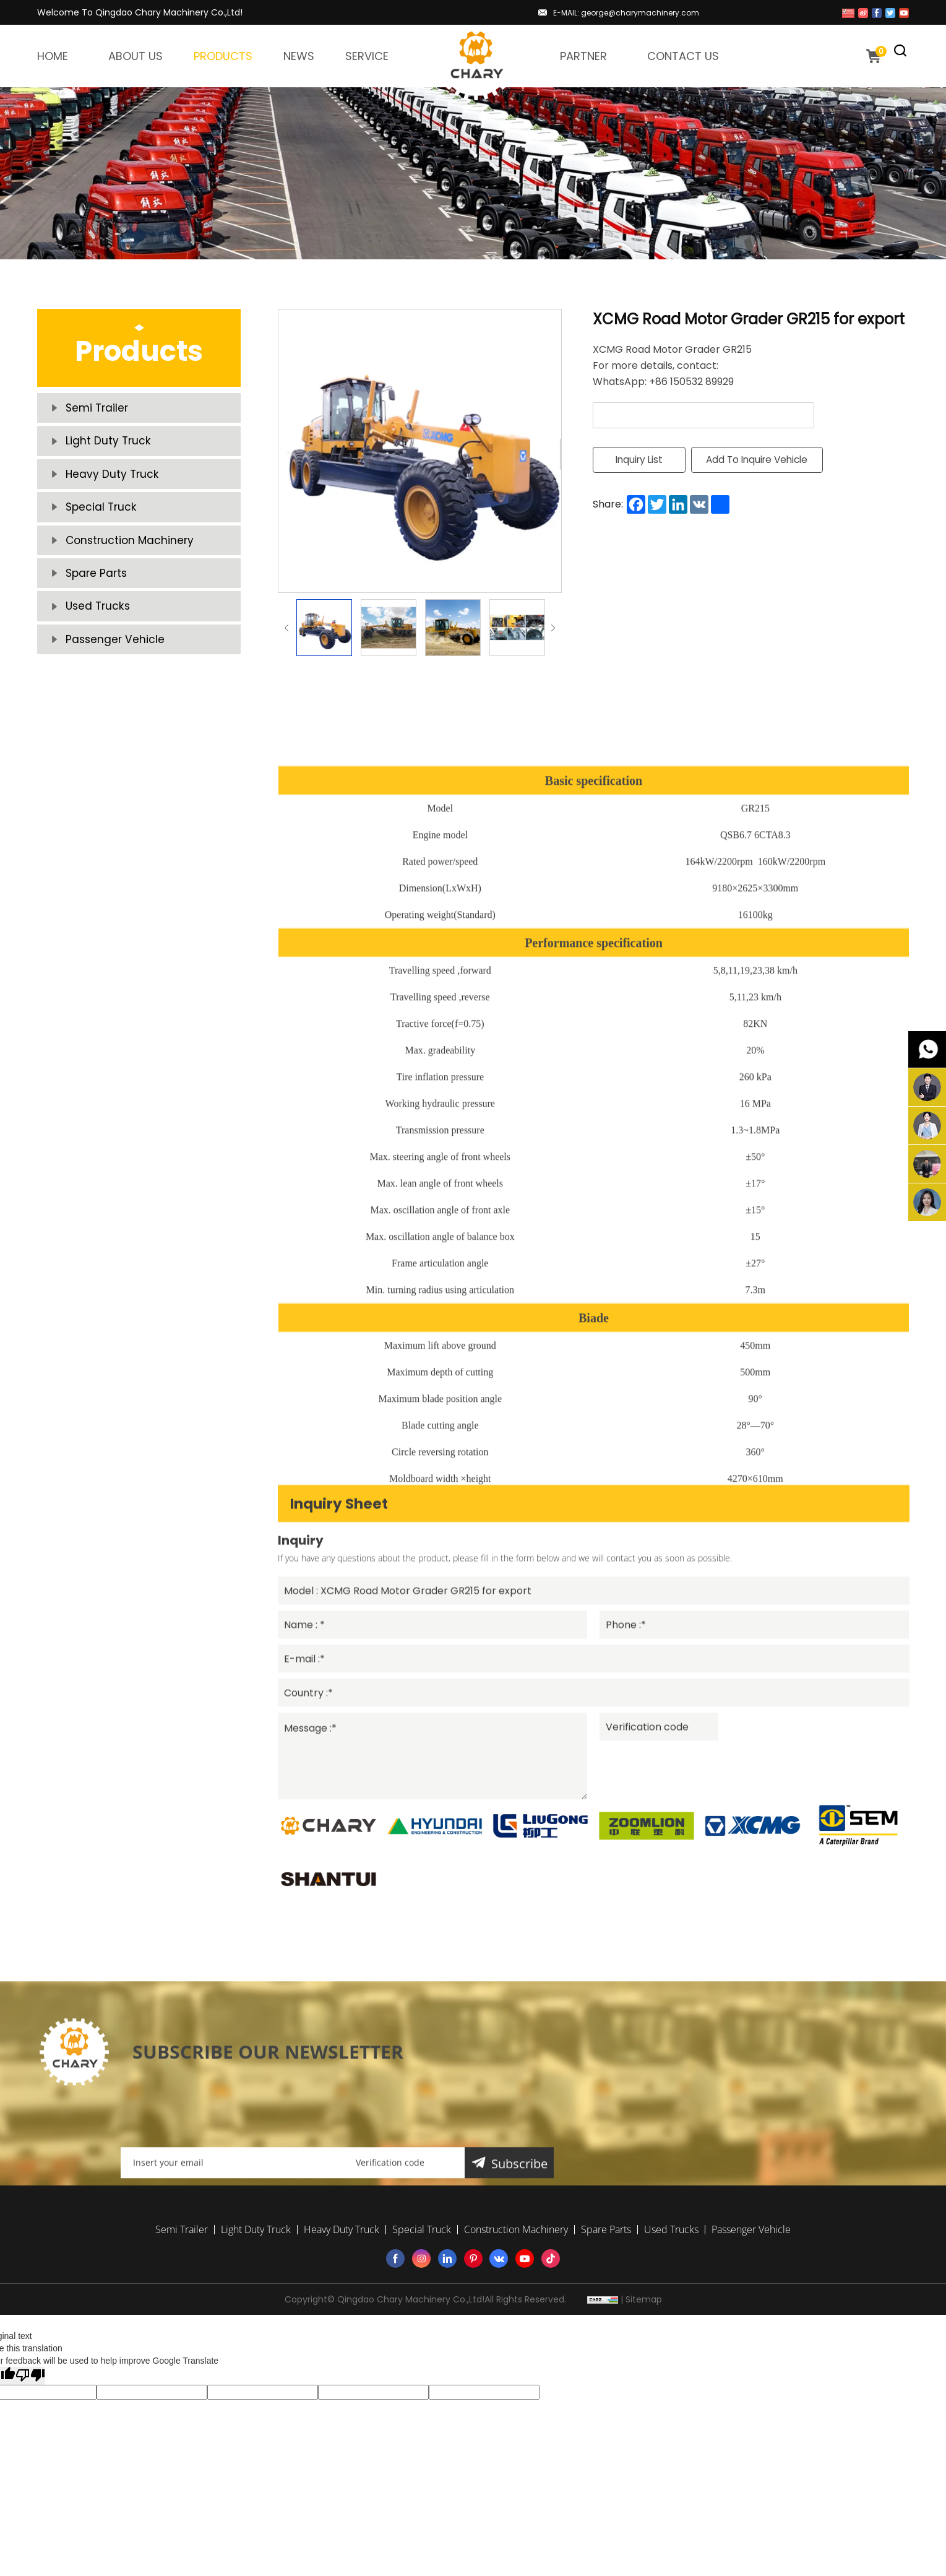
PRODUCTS (223, 56)
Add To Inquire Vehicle (769, 461)
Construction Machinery (143, 586)
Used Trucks (105, 672)
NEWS (298, 56)
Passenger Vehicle (126, 716)
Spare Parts (105, 629)
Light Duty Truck (117, 456)
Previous (286, 627)
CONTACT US (683, 56)
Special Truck (109, 542)
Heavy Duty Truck (121, 499)
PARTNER (583, 56)
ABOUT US (135, 56)
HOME (52, 56)
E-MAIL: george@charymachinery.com (626, 12)
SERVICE (367, 56)
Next (553, 627)
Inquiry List (639, 461)
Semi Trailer (104, 412)
